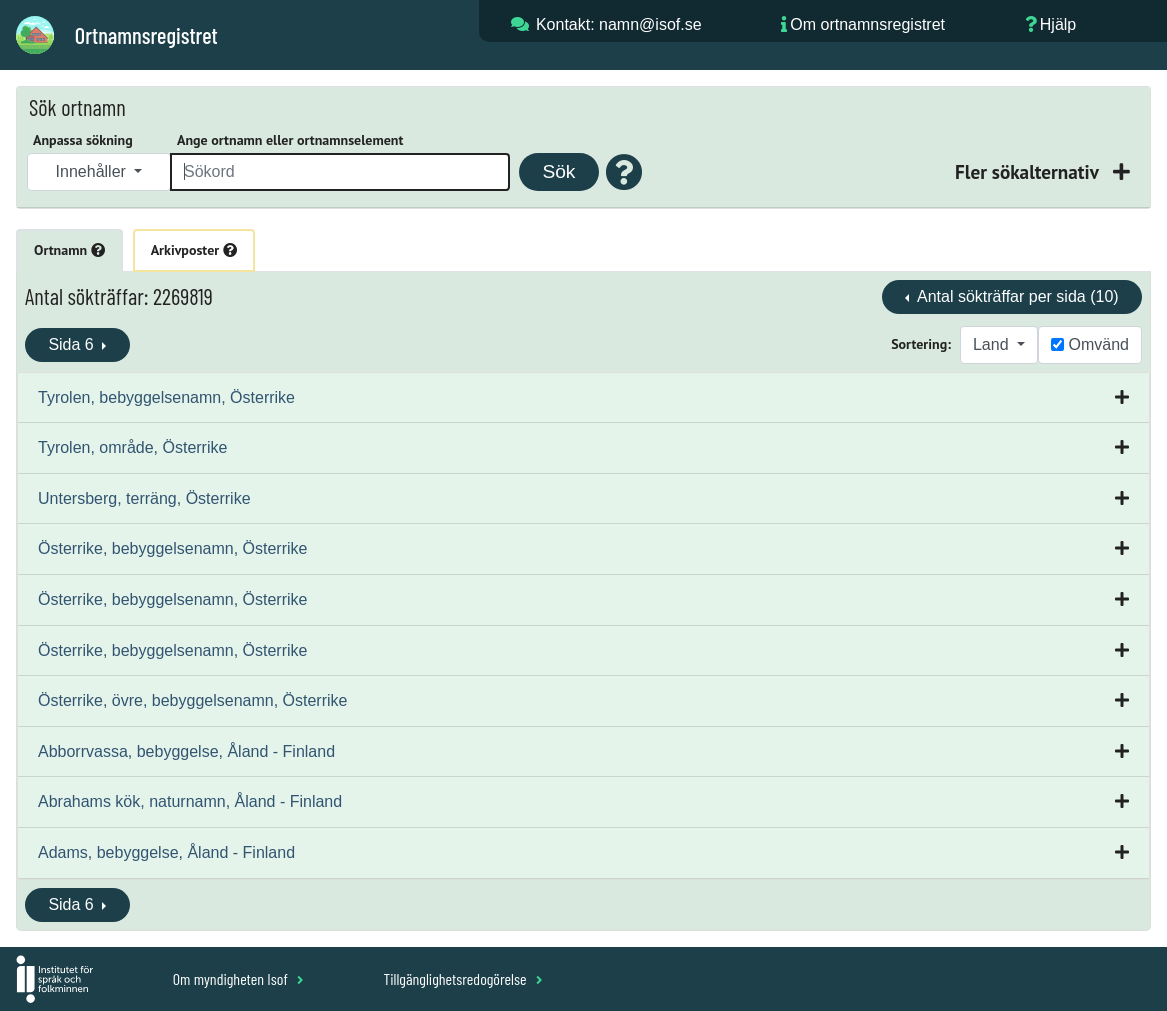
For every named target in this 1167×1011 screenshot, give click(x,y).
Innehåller (93, 171)
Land (993, 344)
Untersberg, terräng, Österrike (144, 498)
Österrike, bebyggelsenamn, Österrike (172, 548)
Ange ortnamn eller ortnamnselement (290, 140)
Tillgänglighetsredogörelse (462, 978)
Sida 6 (73, 344)
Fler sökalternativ (1029, 171)
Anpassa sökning (83, 140)
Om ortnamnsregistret (867, 24)
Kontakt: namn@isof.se (619, 24)
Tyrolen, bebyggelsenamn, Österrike (166, 397)
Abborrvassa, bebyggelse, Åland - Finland (186, 751)
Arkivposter (194, 250)
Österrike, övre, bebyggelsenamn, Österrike (192, 700)
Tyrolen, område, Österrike (132, 447)
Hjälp (1058, 24)
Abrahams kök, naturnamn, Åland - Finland (190, 801)
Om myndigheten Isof (238, 978)
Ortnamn (69, 250)
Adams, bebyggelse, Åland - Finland (166, 852)
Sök (558, 171)
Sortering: (921, 344)
